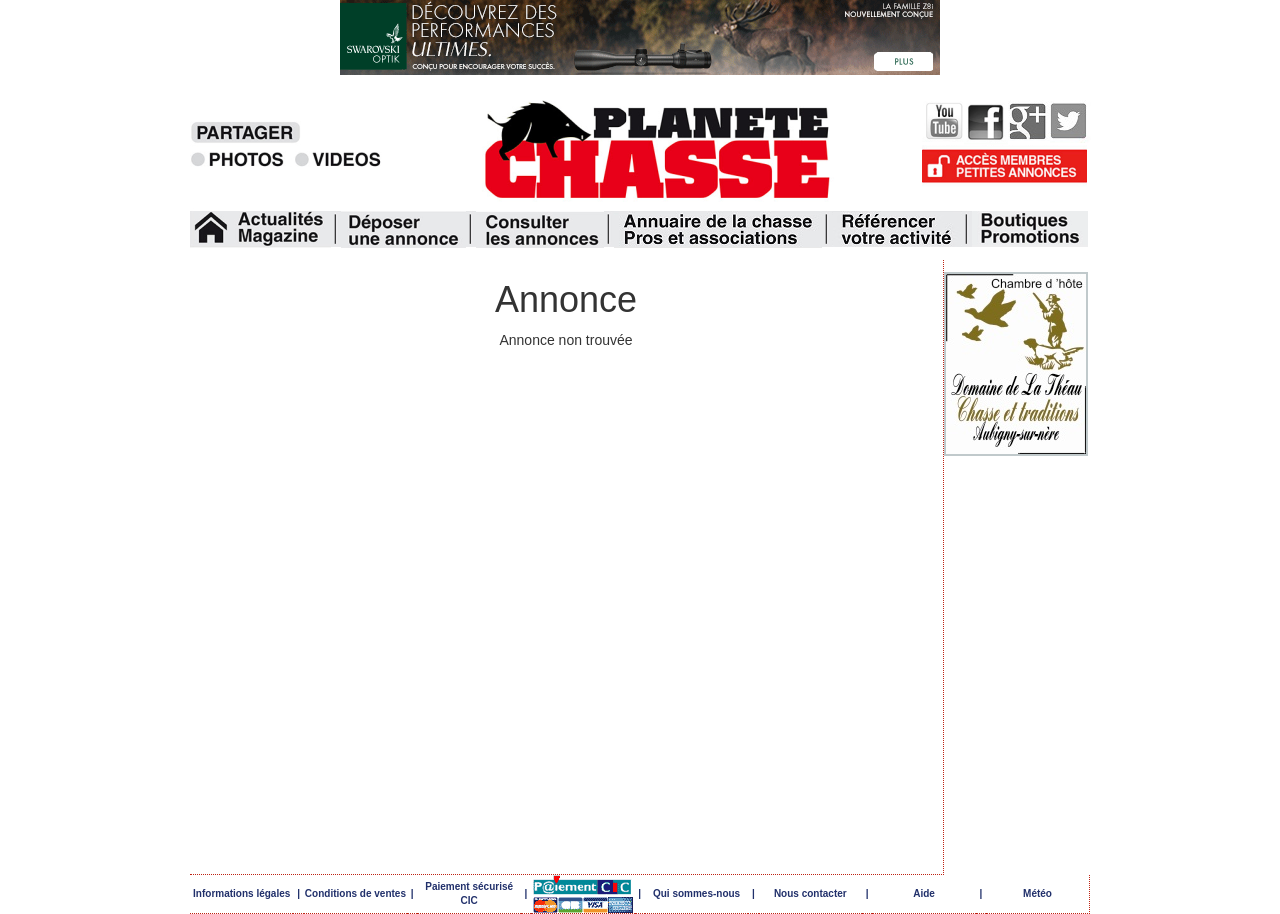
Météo (1037, 893)
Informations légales (241, 893)
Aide (924, 893)
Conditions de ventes (355, 893)
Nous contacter (810, 893)
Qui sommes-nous (696, 893)
